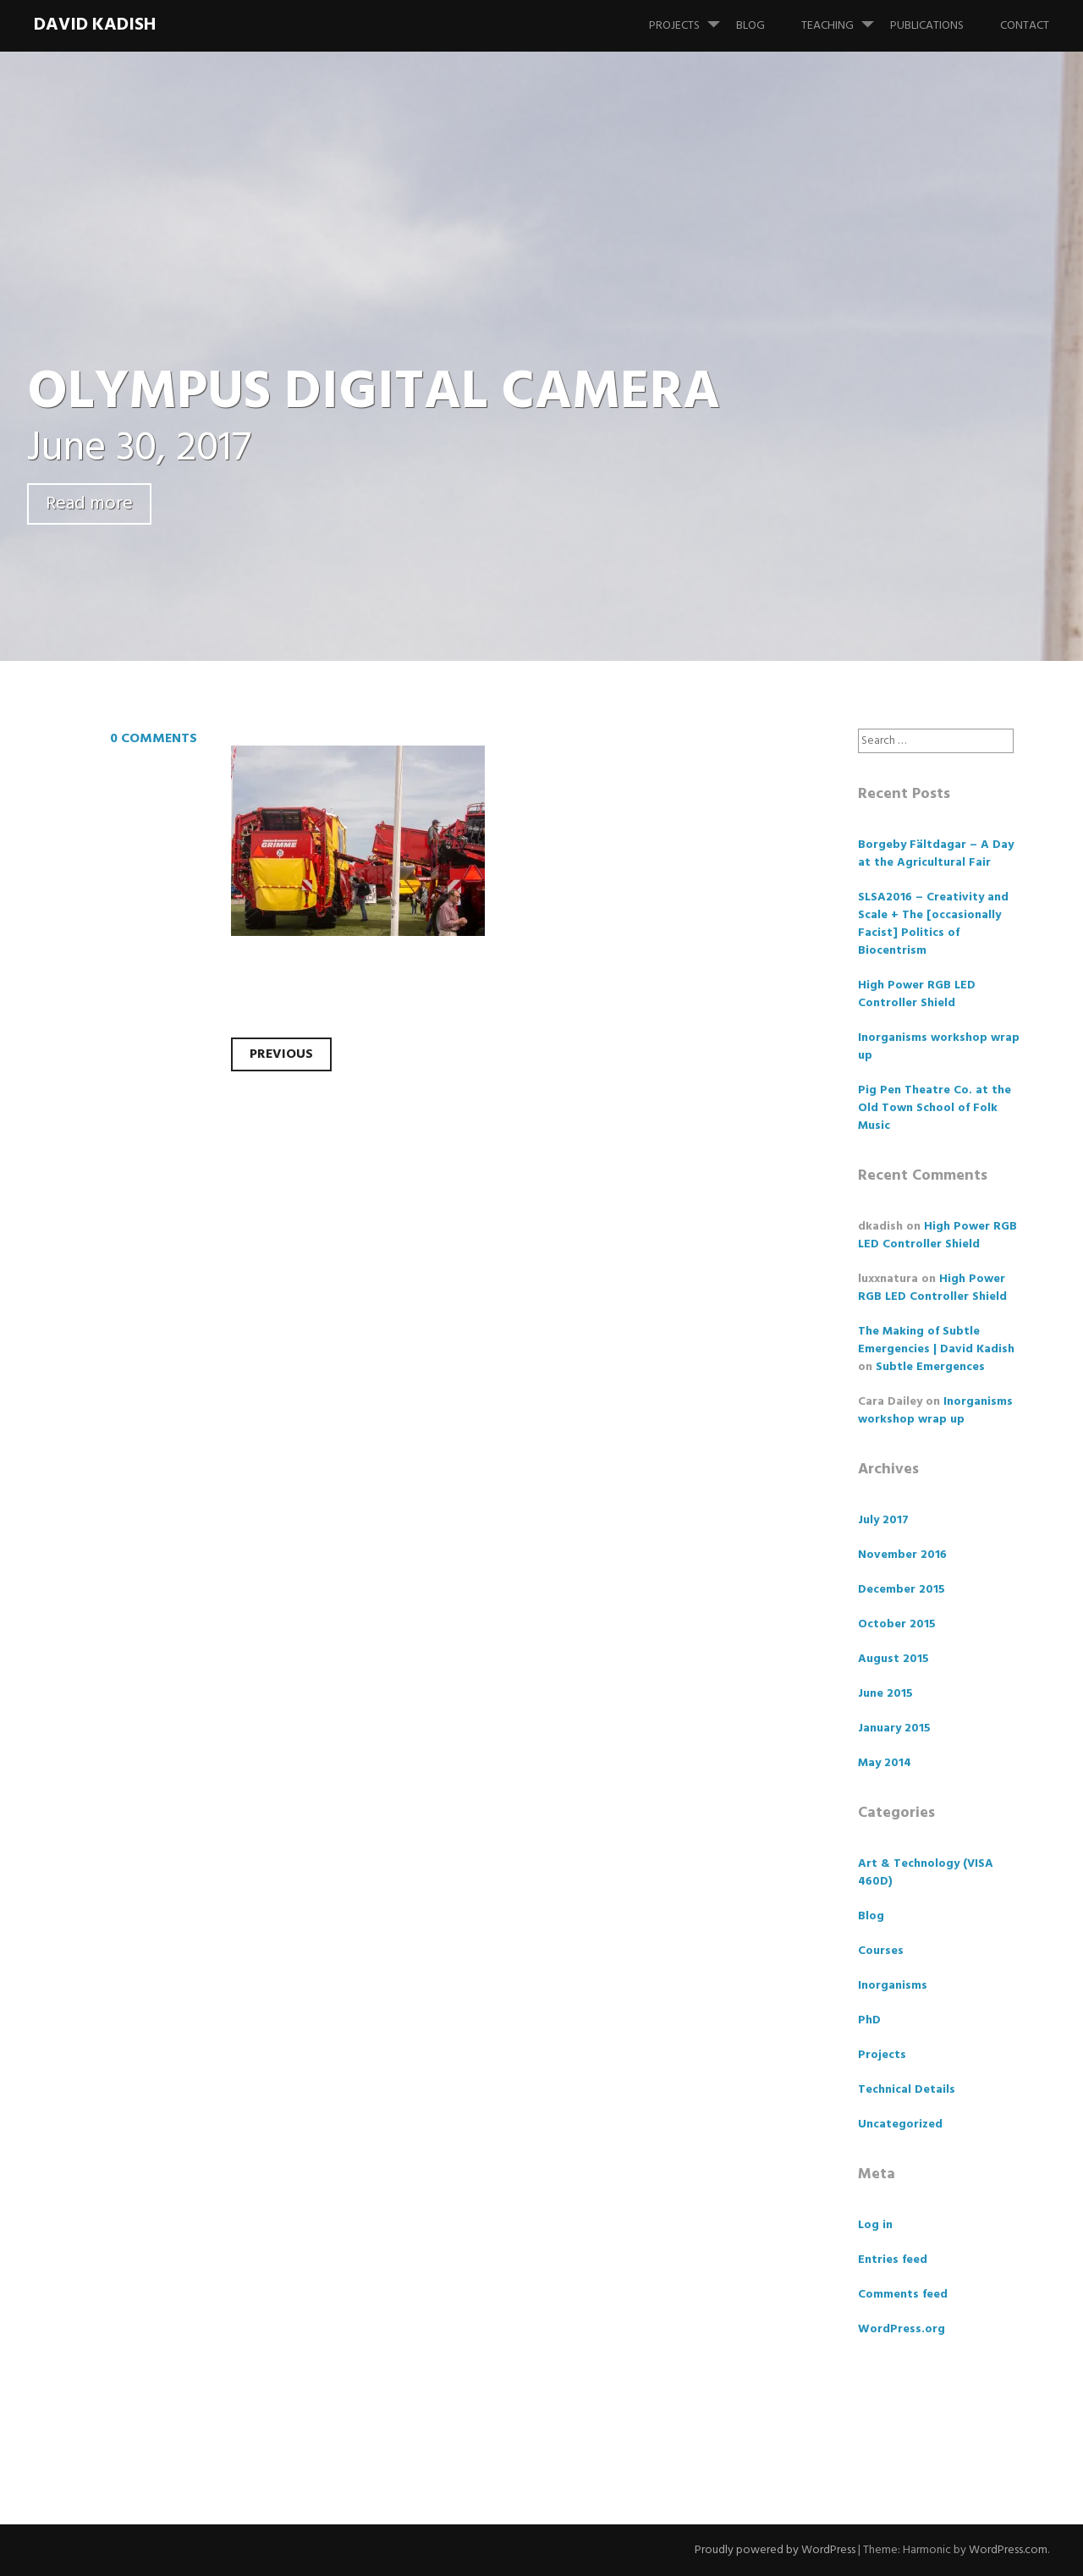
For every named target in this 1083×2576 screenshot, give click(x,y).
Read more (89, 504)
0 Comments (153, 739)
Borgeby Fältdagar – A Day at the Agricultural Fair (936, 853)
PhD (869, 2020)
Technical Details (906, 2090)
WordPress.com (1008, 2550)
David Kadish (95, 25)
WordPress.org (901, 2329)
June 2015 (885, 1694)
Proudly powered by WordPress (775, 2550)
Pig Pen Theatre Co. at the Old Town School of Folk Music (934, 1108)
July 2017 (883, 1520)
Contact (1024, 26)
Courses (881, 1951)
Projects (691, 18)
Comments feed (903, 2294)
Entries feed (892, 2260)
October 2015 (897, 1624)
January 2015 (894, 1728)
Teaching (844, 18)
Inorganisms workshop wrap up (939, 1046)
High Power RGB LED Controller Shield (917, 994)
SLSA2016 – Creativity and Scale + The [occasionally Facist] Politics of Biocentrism (933, 924)
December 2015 (901, 1589)
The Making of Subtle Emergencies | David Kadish (936, 1340)
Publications (927, 26)
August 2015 (893, 1659)
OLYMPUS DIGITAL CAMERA (373, 393)
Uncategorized (900, 2124)
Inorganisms (892, 1985)
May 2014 (884, 1763)
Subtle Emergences (930, 1367)
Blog (750, 26)
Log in (875, 2225)
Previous (281, 1054)
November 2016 (902, 1555)
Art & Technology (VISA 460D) (925, 1872)
